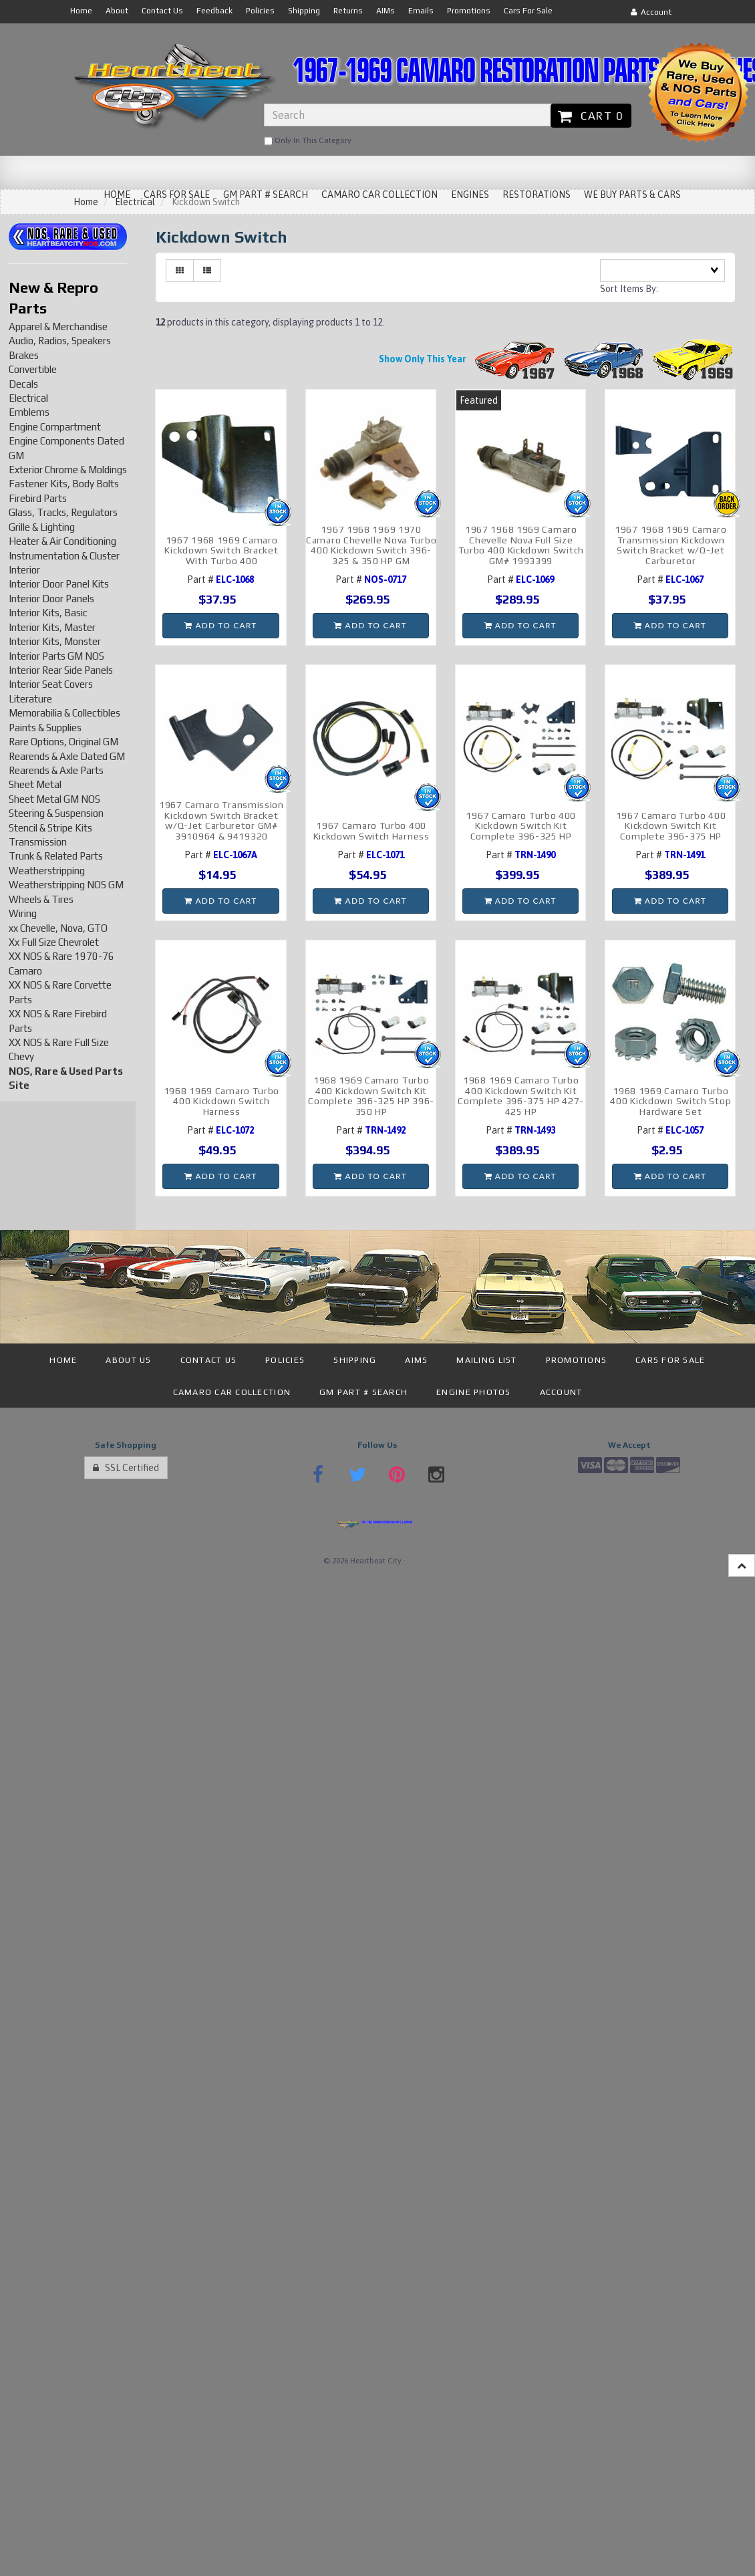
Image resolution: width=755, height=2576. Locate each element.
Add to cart (220, 625)
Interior (24, 569)
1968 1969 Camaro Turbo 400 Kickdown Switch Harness (221, 1101)
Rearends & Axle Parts (56, 770)
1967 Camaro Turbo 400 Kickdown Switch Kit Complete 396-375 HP (671, 826)
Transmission (38, 842)
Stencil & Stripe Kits (50, 827)
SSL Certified (126, 1467)
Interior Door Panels (51, 598)
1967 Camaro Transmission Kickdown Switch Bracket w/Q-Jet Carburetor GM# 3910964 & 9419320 (221, 820)
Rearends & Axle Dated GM (67, 756)
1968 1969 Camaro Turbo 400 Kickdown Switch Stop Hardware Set (670, 1101)
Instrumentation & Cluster (64, 555)
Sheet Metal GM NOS (54, 799)
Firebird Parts (38, 498)
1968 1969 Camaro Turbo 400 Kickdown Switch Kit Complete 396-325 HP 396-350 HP (371, 1095)
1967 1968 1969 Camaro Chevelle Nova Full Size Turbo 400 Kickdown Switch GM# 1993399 (521, 544)
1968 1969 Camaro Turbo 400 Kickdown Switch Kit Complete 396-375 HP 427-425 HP (521, 1095)
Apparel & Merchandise (58, 326)
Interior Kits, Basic (48, 612)
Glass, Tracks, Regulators (63, 512)
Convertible (33, 369)
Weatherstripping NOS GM (66, 884)
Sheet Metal (35, 784)
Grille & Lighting (42, 527)
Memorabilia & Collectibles (64, 713)
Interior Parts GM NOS (56, 656)
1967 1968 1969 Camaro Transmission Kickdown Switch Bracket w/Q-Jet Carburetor (671, 544)
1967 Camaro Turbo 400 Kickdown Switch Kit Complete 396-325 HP (521, 826)
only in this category (307, 141)
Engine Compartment (55, 426)
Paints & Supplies (45, 727)
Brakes (24, 355)
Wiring (23, 913)
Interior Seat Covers (51, 684)
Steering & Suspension (56, 813)
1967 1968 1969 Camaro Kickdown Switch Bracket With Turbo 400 (221, 550)
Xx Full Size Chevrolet (54, 942)
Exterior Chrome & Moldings (68, 469)
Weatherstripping (47, 870)
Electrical (28, 398)
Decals (23, 384)
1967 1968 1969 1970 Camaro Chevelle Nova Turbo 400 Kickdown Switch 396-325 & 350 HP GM (371, 544)
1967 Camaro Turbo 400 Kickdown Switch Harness (371, 830)
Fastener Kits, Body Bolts (64, 483)
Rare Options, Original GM (63, 741)
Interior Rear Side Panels (61, 670)
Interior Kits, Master (52, 627)
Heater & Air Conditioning (62, 541)
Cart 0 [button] (591, 115)
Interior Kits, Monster (55, 641)
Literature (30, 698)
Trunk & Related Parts (56, 856)
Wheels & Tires (41, 899)
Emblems (29, 412)
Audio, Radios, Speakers (60, 340)
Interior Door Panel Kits (59, 584)
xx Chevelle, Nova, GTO (58, 928)
